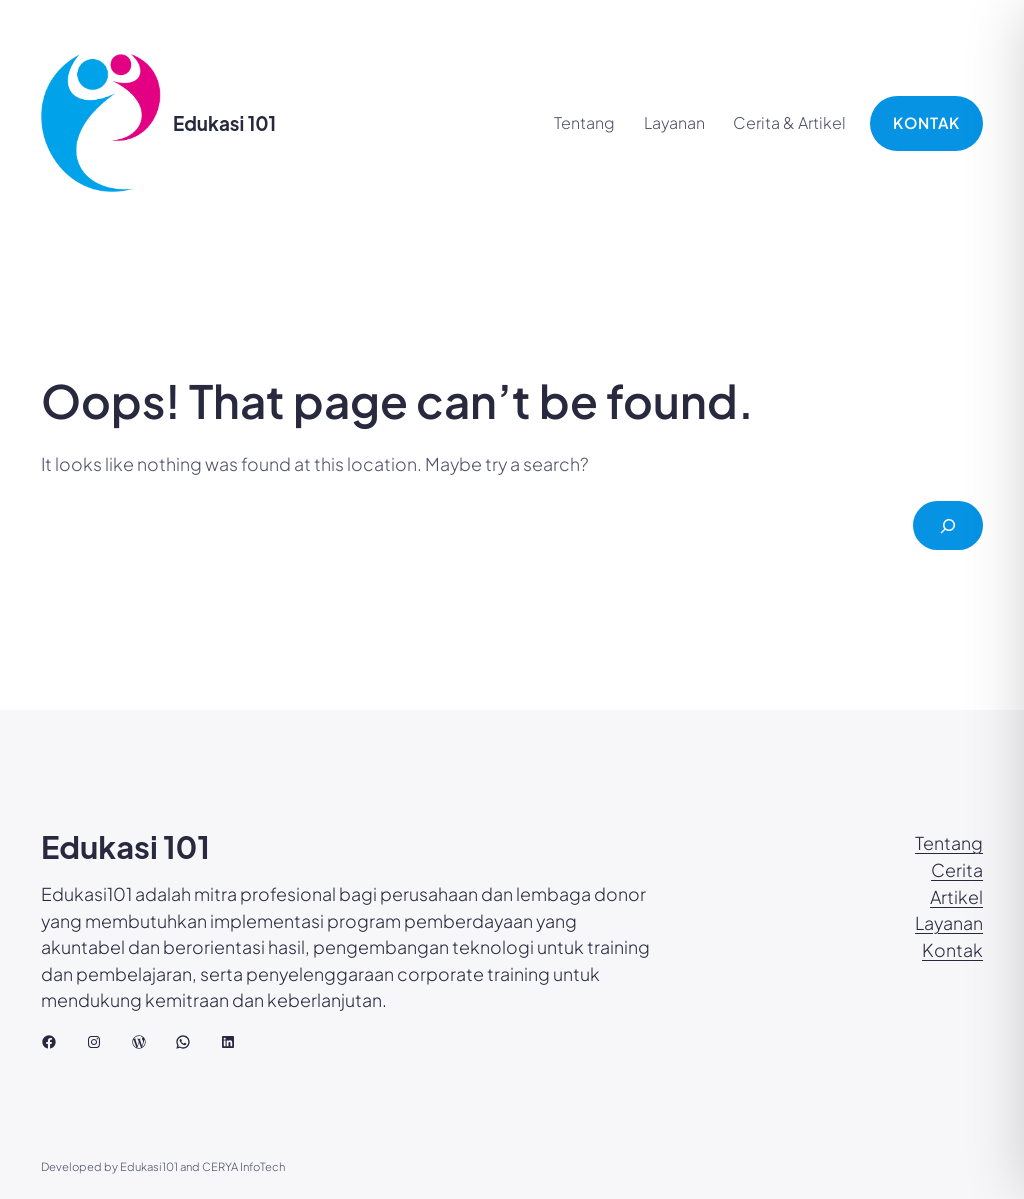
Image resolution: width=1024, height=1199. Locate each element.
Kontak (952, 950)
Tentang (949, 843)
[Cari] (948, 525)
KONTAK (926, 122)
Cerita (957, 870)
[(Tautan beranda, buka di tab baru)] (101, 123)
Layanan (949, 923)
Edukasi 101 (224, 123)
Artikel (956, 897)
